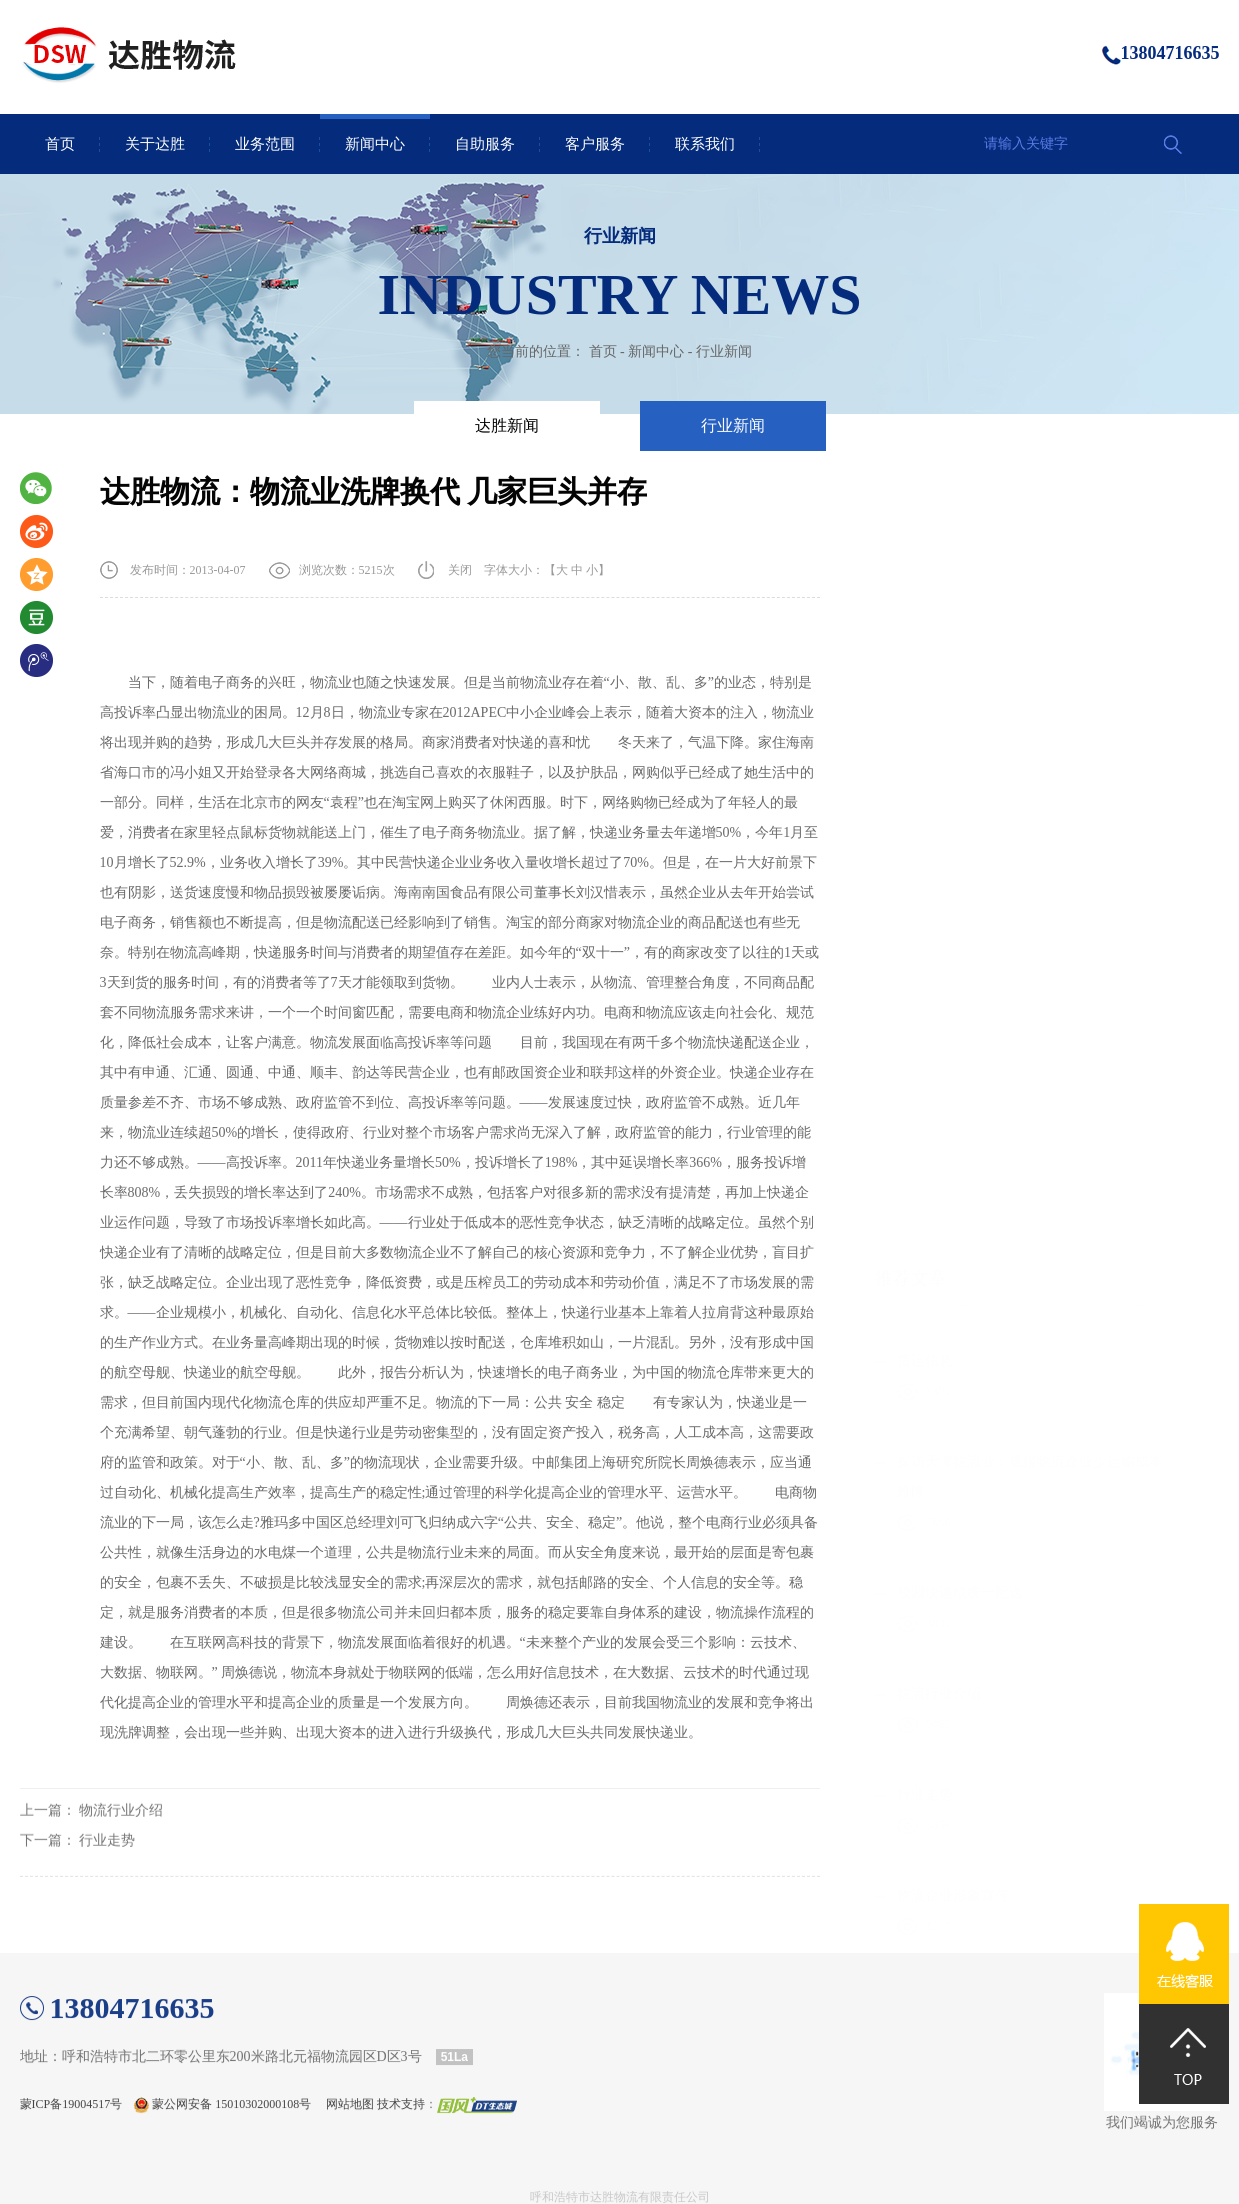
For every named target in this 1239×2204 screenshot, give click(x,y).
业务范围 (265, 144)
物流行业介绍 (939, 997)
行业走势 (925, 1098)
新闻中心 (375, 144)
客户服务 (595, 144)
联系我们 (705, 144)
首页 (60, 144)
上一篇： (92, 1848)
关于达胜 (155, 144)
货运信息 (925, 664)
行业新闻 (724, 351)
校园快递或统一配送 (960, 896)
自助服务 (485, 144)
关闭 (460, 571)
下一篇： (78, 1878)
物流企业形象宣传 (953, 1199)
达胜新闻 (507, 425)
